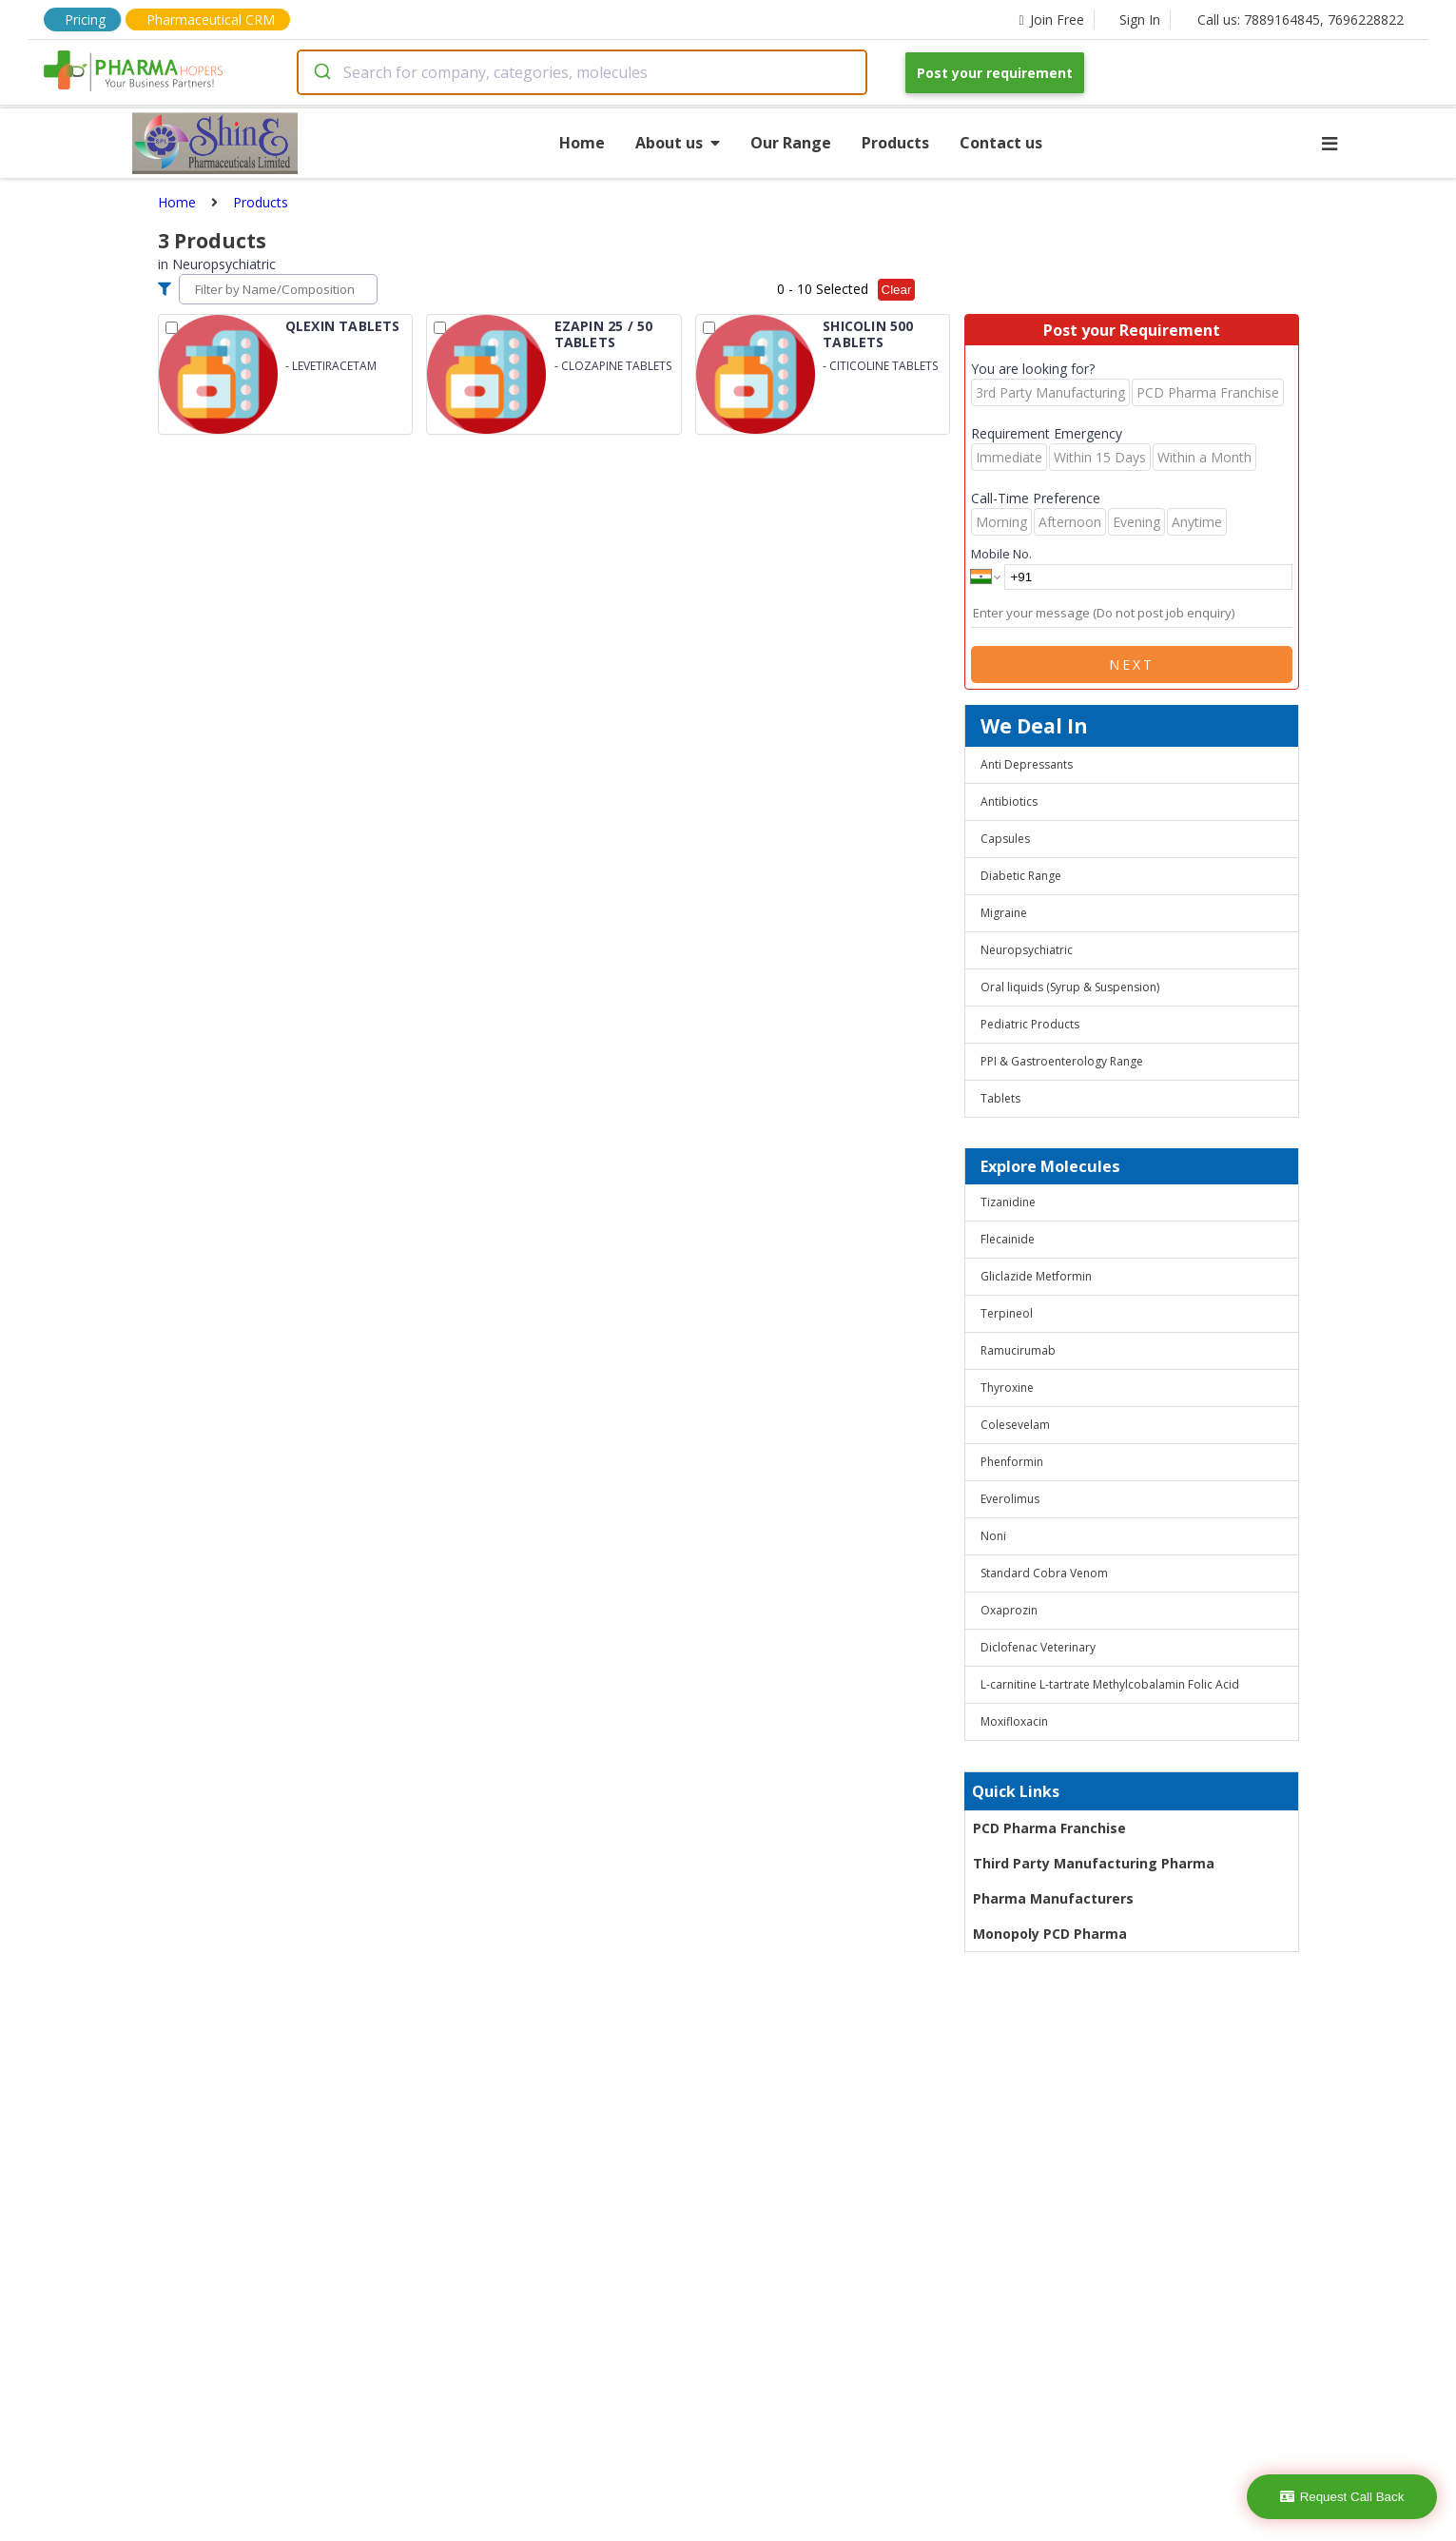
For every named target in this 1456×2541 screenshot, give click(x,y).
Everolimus (1009, 1499)
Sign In (1139, 19)
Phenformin (1011, 1462)
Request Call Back (1342, 2497)
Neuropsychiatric (1026, 950)
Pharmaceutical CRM (210, 19)
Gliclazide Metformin (1036, 1276)
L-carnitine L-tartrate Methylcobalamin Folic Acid (1109, 1684)
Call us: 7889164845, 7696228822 (1300, 19)
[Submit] (321, 72)
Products (895, 142)
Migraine (1003, 913)
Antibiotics (1009, 801)
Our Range (790, 142)
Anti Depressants (1026, 764)
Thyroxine (1007, 1387)
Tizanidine (1008, 1202)
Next (1132, 664)
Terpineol (1006, 1313)
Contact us (1001, 142)
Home (582, 142)
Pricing (85, 19)
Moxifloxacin (1014, 1721)
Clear (897, 290)
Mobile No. (1001, 553)
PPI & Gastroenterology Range (1061, 1061)
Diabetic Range (1020, 876)
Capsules (1005, 839)
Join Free (1051, 19)
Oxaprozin (1009, 1610)
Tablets (1000, 1098)
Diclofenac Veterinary (1038, 1647)
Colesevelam (1015, 1425)
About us (677, 142)
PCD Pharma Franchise (1049, 1828)
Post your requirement (995, 73)
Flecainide (1007, 1239)
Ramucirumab (1018, 1350)
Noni (993, 1536)
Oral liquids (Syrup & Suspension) (1069, 987)
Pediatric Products (1029, 1024)
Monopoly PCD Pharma (1050, 1934)
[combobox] (582, 72)
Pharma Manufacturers (1053, 1898)
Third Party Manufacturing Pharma (1093, 1863)
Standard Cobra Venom (1044, 1573)
